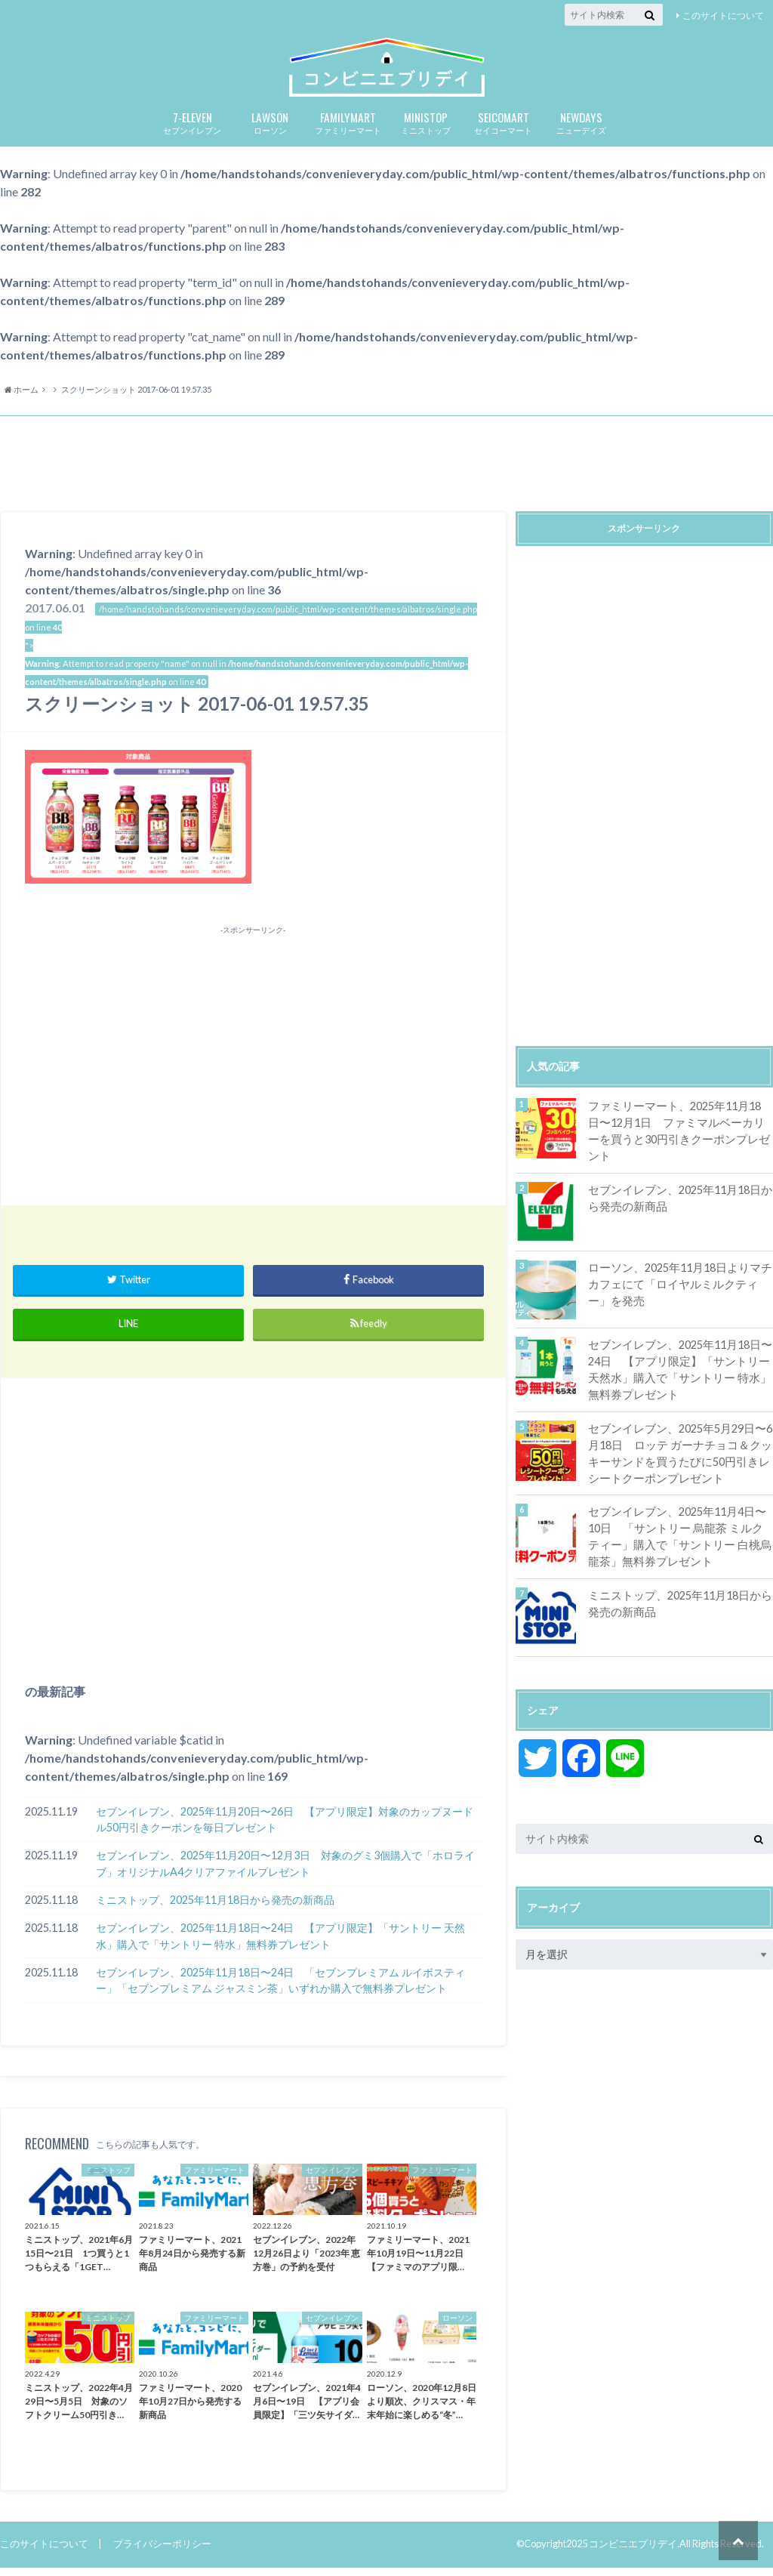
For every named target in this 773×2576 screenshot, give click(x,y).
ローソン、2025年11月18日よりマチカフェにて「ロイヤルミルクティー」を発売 (678, 1287)
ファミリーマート (347, 131)
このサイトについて (723, 15)
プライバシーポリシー (162, 2553)
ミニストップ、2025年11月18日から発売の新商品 (215, 1908)
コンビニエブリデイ (633, 2553)
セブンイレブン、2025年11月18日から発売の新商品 (675, 1201)
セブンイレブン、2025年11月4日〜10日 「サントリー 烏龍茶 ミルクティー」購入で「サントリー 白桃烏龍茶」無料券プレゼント (679, 1537)
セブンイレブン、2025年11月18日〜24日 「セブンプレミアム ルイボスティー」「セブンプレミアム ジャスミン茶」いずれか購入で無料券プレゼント (280, 1989)
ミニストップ (425, 131)
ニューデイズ (581, 131)
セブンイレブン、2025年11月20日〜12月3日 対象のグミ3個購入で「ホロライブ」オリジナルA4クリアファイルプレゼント (285, 1872)
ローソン (270, 131)
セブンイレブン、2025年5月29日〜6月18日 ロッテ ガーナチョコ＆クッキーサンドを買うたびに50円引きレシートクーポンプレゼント (679, 1454)
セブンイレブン (192, 131)
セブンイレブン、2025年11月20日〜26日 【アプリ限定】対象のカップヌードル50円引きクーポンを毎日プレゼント (284, 1828)
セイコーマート (503, 131)
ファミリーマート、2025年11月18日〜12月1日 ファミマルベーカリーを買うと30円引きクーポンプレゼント (678, 1131)
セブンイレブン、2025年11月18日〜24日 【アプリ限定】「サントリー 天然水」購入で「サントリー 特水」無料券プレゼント (280, 1945)
